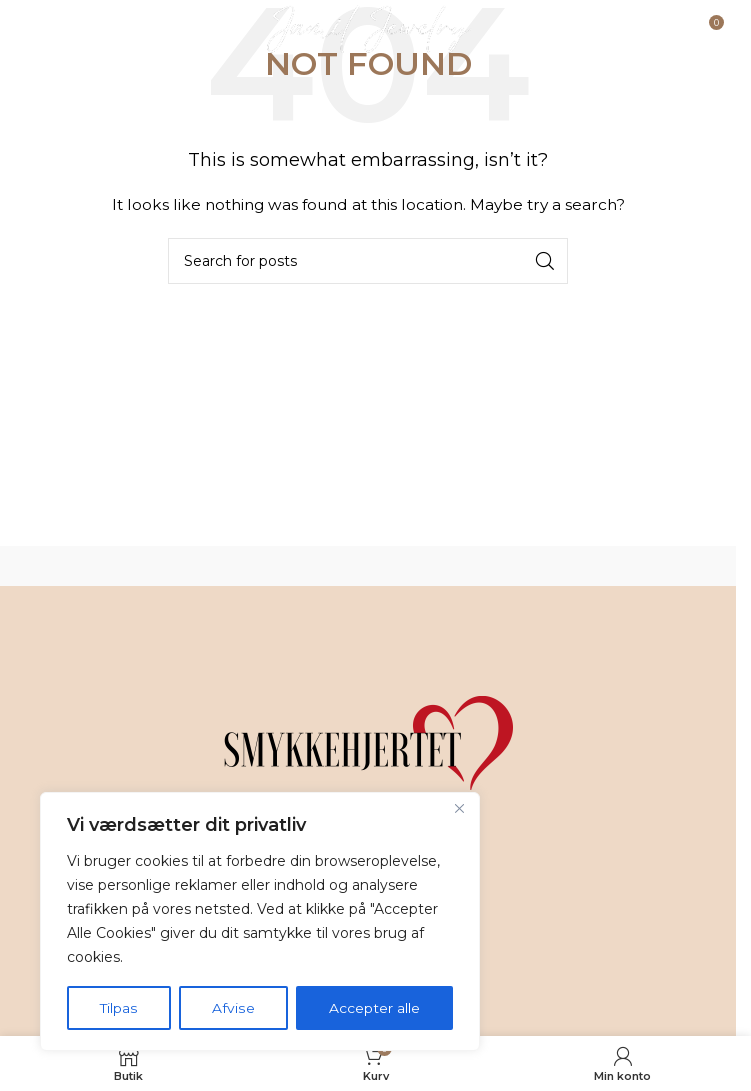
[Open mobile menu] (66, 30)
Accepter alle (374, 1008)
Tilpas (119, 1008)
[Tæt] (459, 810)
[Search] (368, 261)
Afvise (233, 1008)
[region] (260, 922)
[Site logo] (368, 29)
